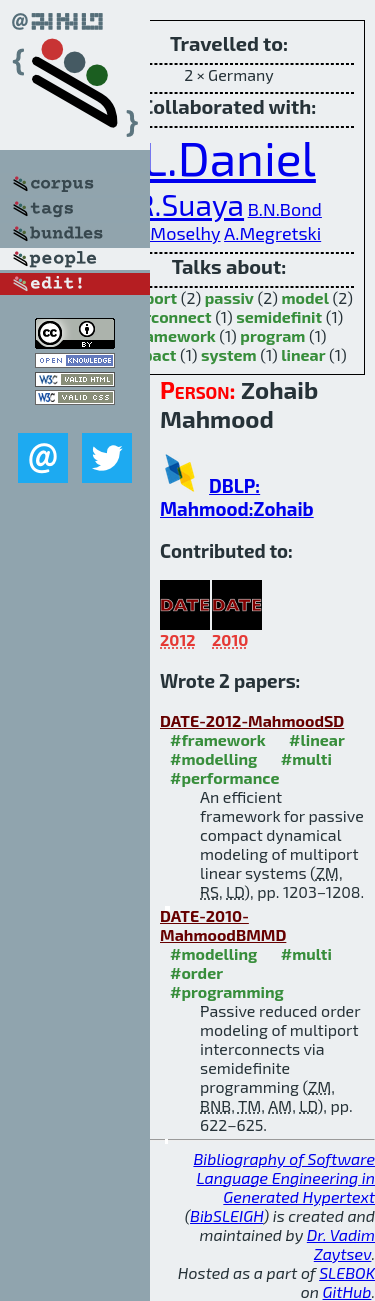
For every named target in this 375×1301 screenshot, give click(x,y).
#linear (317, 739)
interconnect (163, 316)
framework (174, 335)
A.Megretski (272, 233)
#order (196, 972)
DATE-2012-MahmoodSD (252, 720)
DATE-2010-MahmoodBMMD (223, 925)
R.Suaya (190, 204)
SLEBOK (347, 1272)
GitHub (347, 1291)
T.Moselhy (179, 233)
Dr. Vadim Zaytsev (341, 1244)
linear (303, 354)
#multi (306, 758)
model (305, 297)
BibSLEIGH (226, 1215)
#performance (224, 777)
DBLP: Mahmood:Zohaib (237, 497)
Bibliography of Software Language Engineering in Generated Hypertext (284, 1177)
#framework (218, 739)
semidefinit (279, 316)
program (272, 335)
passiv (229, 297)
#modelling (213, 758)
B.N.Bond (285, 209)
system (229, 354)
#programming (227, 991)
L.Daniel (229, 157)
